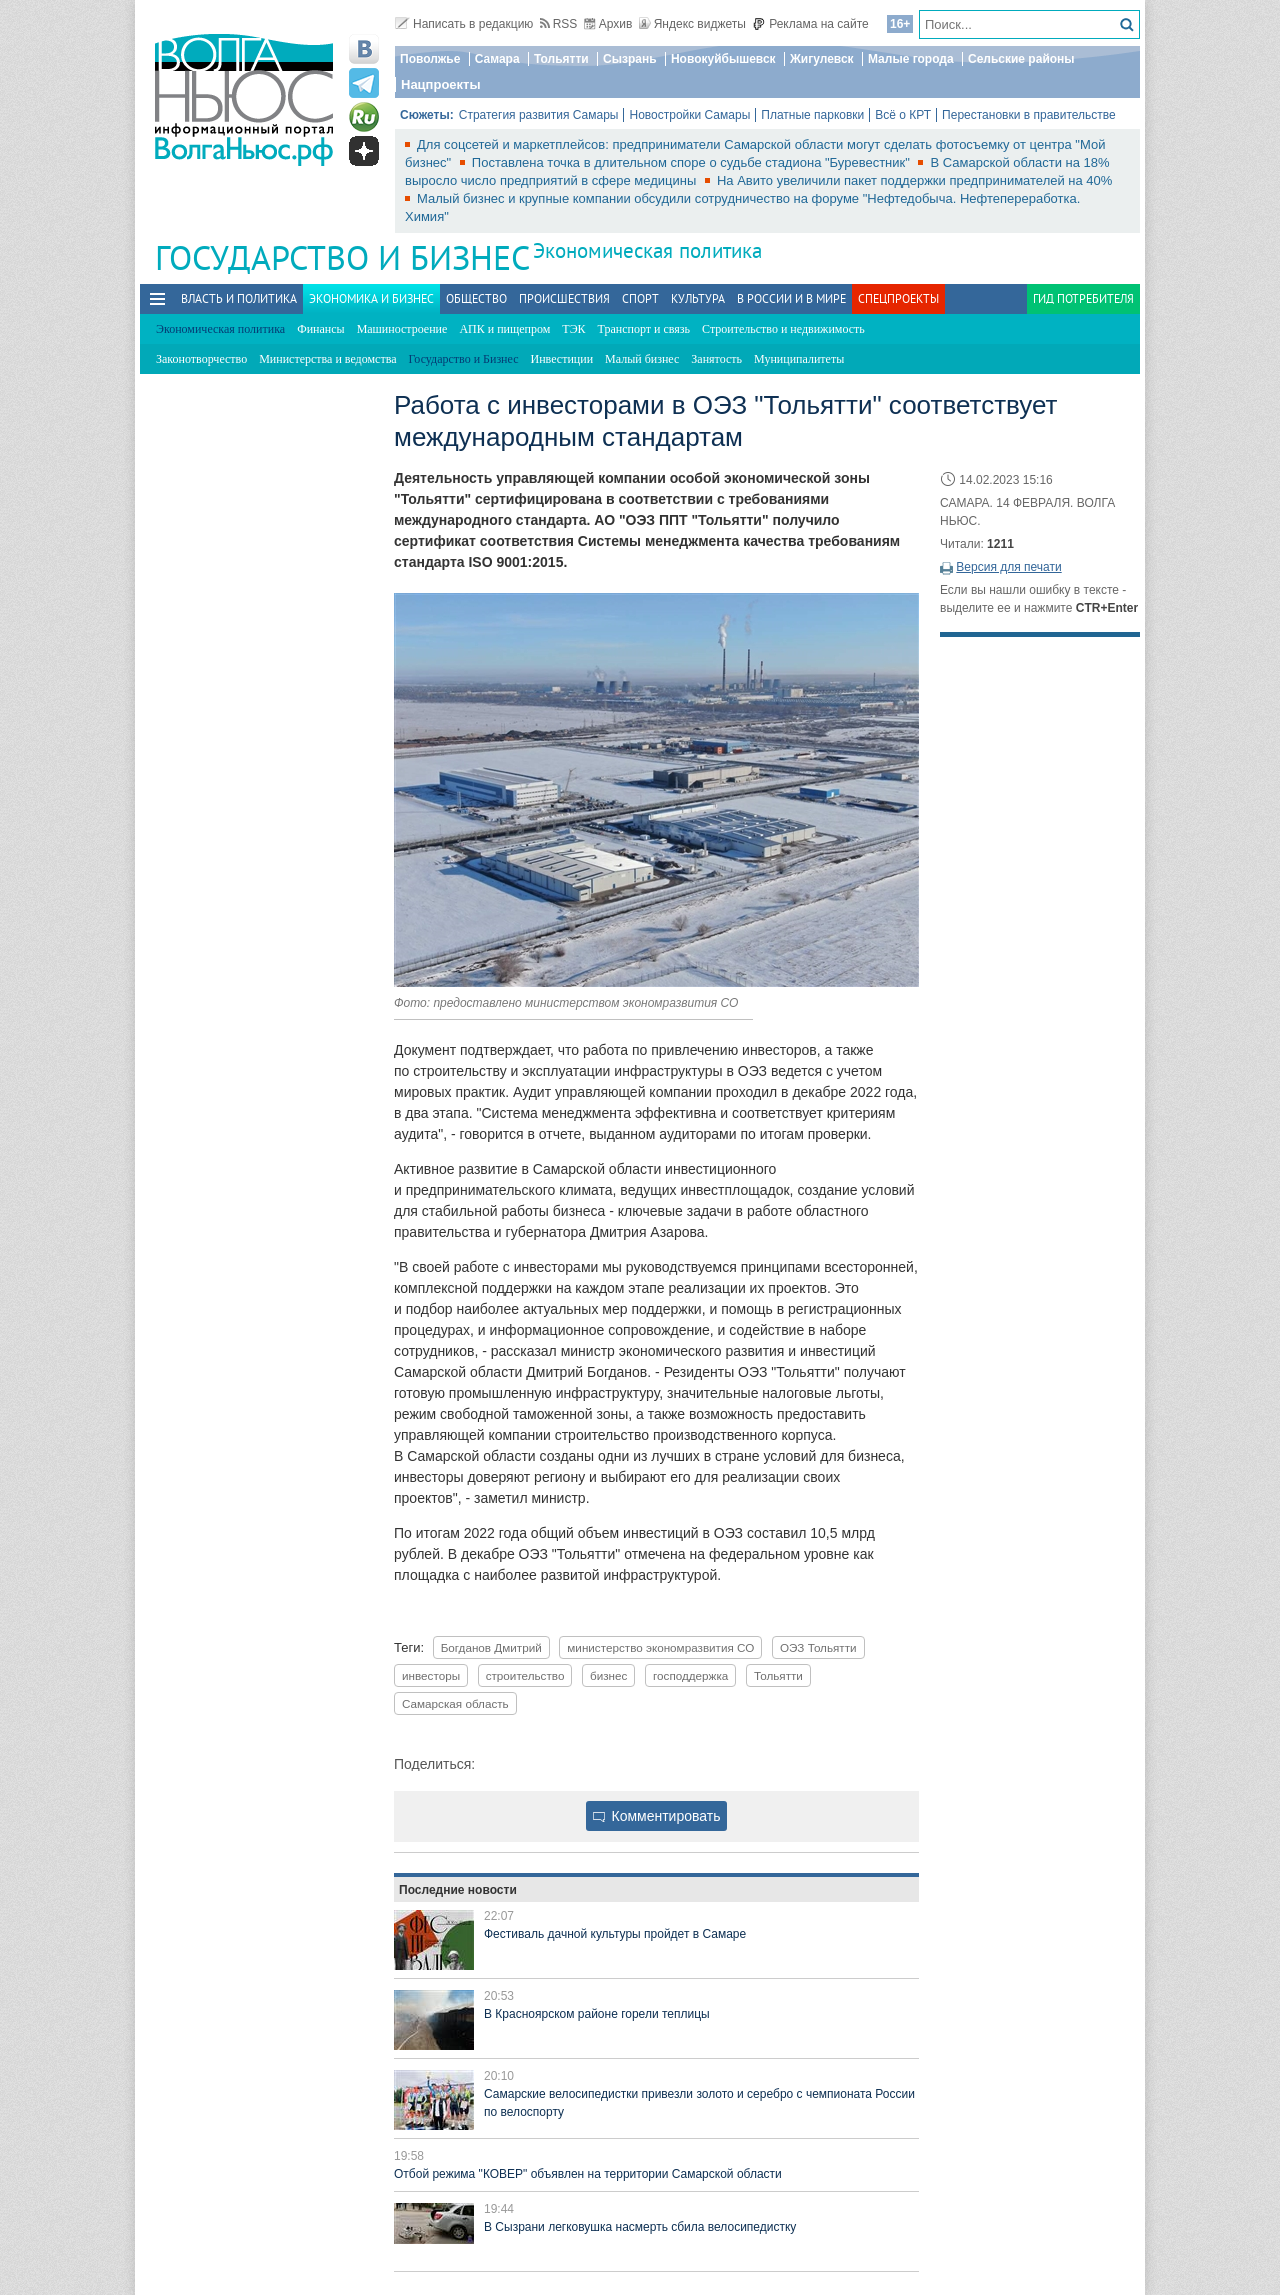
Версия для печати (1008, 567)
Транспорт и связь (644, 329)
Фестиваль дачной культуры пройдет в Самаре (615, 1934)
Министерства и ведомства (327, 359)
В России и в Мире (791, 298)
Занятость (716, 359)
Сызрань (630, 59)
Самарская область (455, 1703)
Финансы (320, 329)
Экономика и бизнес (371, 298)
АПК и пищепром (504, 329)
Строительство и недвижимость (783, 329)
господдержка (690, 1675)
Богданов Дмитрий (491, 1647)
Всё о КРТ (903, 115)
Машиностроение (402, 329)
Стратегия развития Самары (539, 115)
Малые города (911, 59)
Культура (698, 298)
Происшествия (564, 298)
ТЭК (573, 329)
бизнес (608, 1675)
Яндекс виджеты (692, 24)
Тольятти (561, 59)
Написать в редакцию (464, 24)
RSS (559, 24)
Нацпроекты (441, 84)
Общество (476, 298)
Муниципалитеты (799, 359)
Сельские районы (1021, 59)
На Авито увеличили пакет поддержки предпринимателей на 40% (914, 180)
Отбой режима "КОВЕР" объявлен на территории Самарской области (588, 2174)
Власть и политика (239, 298)
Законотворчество (201, 359)
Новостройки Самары (689, 115)
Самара (497, 59)
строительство (525, 1675)
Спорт (640, 298)
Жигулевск (822, 59)
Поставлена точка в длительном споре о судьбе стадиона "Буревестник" (693, 162)
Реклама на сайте (810, 24)
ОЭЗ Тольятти (818, 1647)
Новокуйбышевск (723, 59)
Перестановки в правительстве (1029, 115)
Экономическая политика (647, 250)
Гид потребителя (1083, 298)
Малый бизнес (642, 359)
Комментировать (657, 1816)
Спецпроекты (898, 298)
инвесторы (431, 1675)
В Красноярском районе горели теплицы (597, 2014)
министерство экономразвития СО (660, 1647)
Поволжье (430, 59)
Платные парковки (812, 115)
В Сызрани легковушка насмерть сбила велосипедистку (640, 2227)
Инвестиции (562, 359)
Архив (608, 24)
